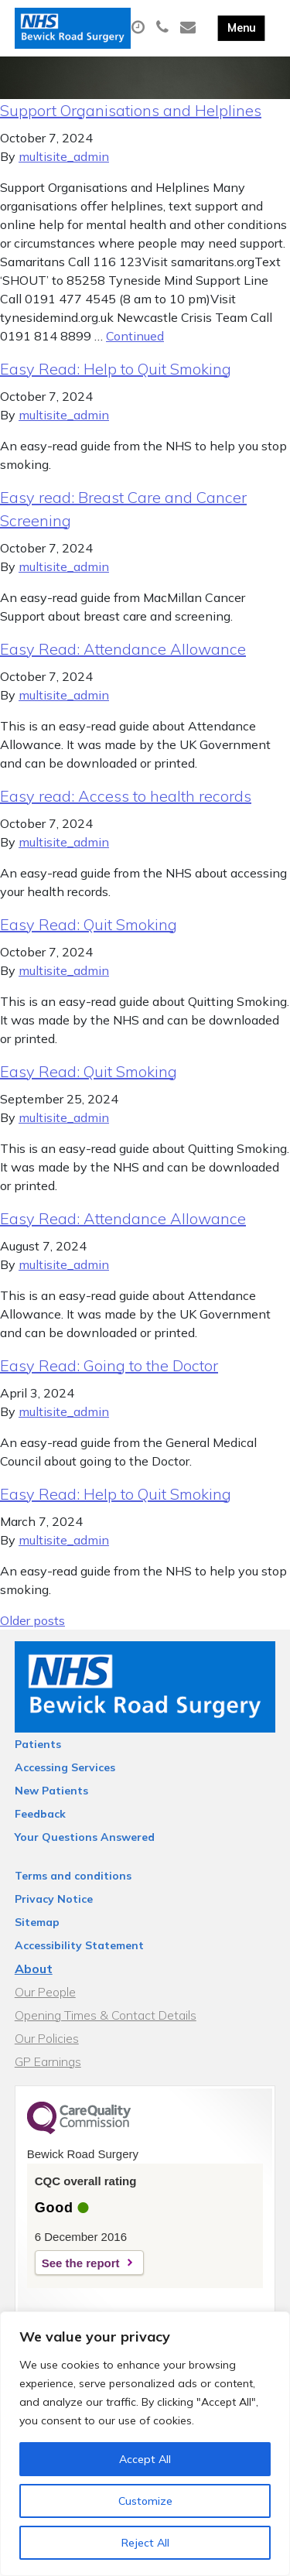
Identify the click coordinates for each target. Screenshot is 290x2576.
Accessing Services (65, 1767)
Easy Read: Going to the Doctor (109, 1365)
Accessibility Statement (79, 1945)
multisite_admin (64, 156)
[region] (145, 2443)
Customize (145, 2501)
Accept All (145, 2459)
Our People (45, 1992)
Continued (135, 336)
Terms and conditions (73, 1876)
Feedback (40, 1814)
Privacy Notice (54, 1899)
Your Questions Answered (85, 1837)
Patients (38, 1744)
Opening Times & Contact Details (105, 2015)
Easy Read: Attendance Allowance (123, 649)
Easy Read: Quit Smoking (88, 924)
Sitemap (37, 1922)
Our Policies (47, 2038)
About (34, 1968)
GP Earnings (48, 2061)
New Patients (51, 1791)
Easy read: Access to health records (125, 796)
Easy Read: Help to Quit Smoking (115, 368)
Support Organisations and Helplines (130, 110)
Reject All (145, 2543)
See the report (81, 2263)
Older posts (32, 1620)
